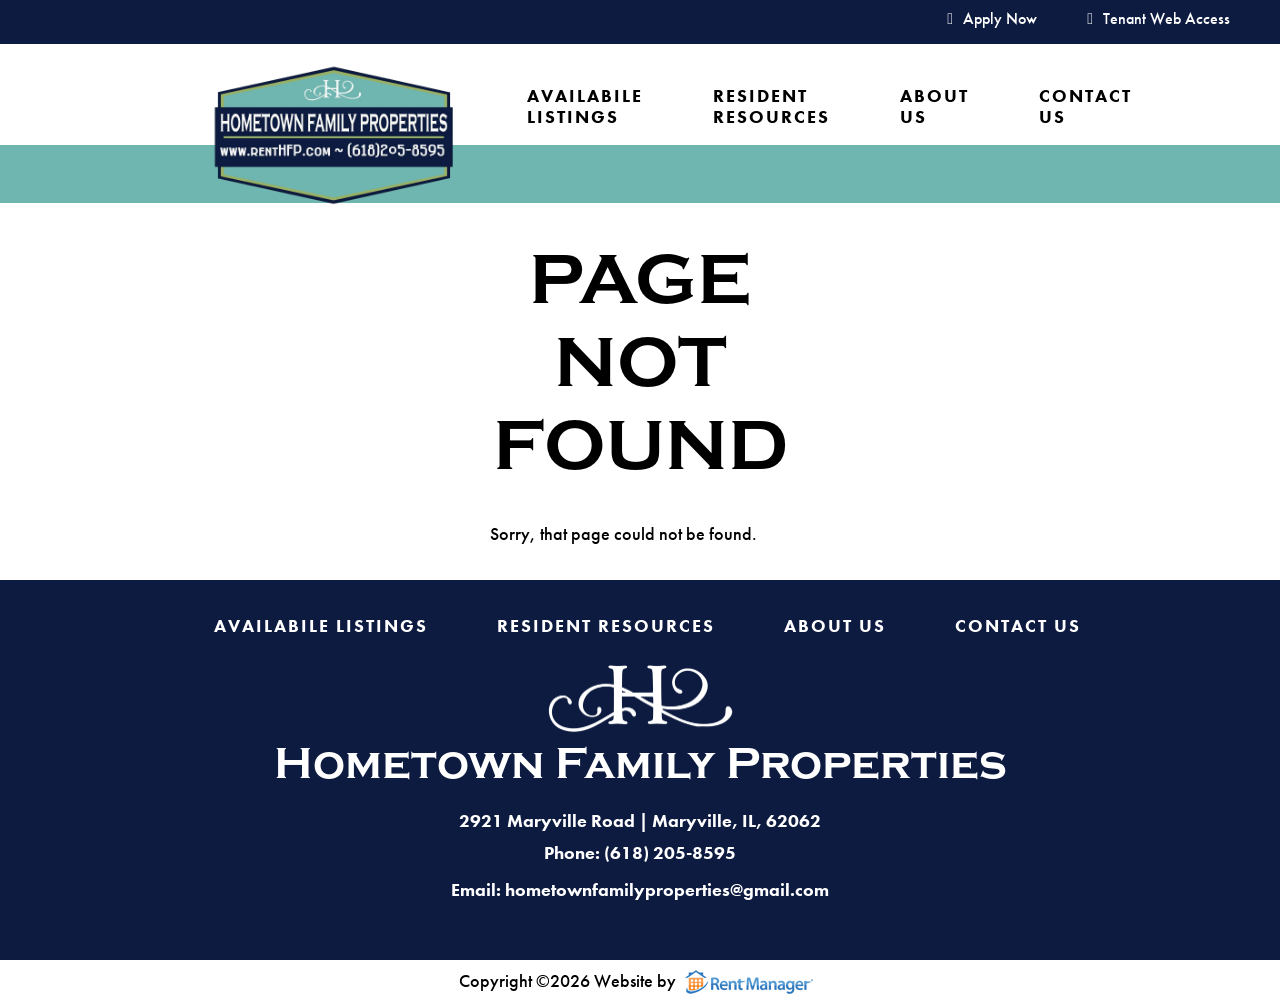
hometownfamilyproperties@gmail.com (667, 889)
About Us (934, 107)
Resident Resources (771, 107)
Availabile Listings (585, 107)
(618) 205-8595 (670, 852)
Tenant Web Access (1158, 19)
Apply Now (992, 19)
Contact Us (1085, 107)
